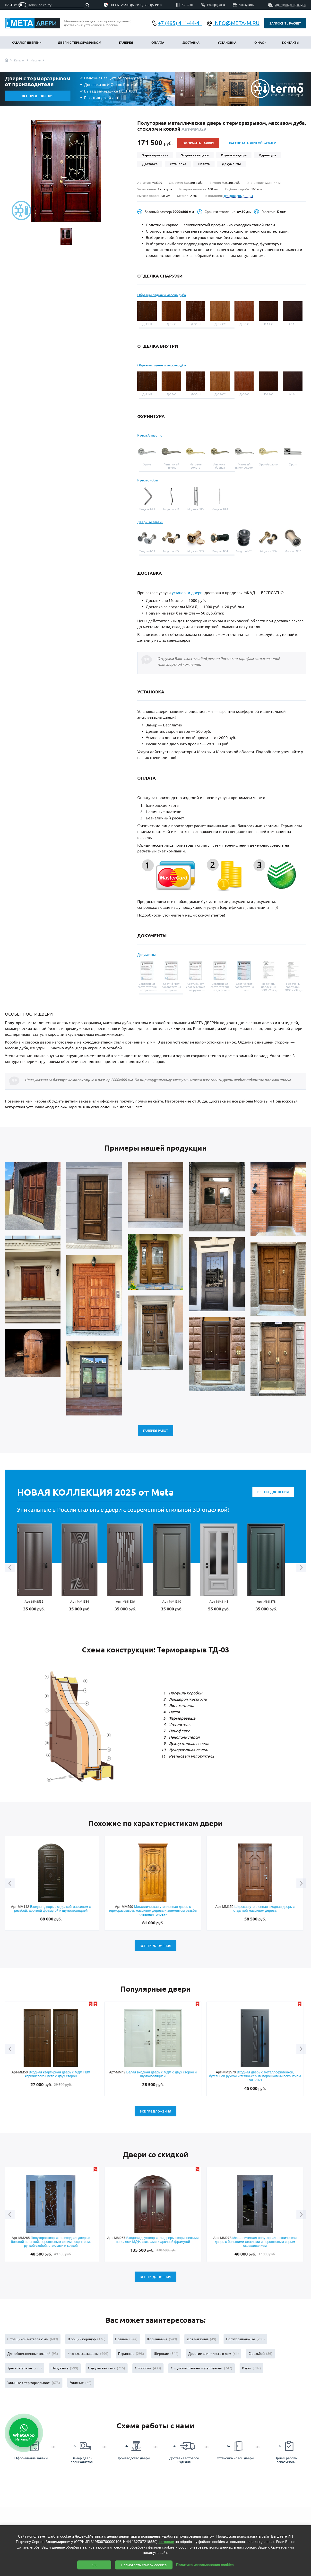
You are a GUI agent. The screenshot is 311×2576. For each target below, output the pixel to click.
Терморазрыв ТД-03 (238, 195)
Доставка (190, 42)
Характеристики (155, 155)
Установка (227, 42)
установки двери (187, 592)
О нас (259, 42)
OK (94, 2565)
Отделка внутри (234, 155)
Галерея (126, 42)
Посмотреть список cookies (143, 2565)
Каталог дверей (26, 42)
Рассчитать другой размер (252, 143)
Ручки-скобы (147, 480)
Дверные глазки (150, 522)
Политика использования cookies (205, 2565)
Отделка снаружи (195, 155)
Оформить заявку (198, 143)
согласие (166, 2542)
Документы (231, 164)
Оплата (157, 42)
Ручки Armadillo (149, 435)
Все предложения (273, 1492)
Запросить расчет (285, 23)
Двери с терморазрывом (79, 42)
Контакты (290, 42)
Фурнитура (267, 155)
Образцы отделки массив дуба (161, 295)
